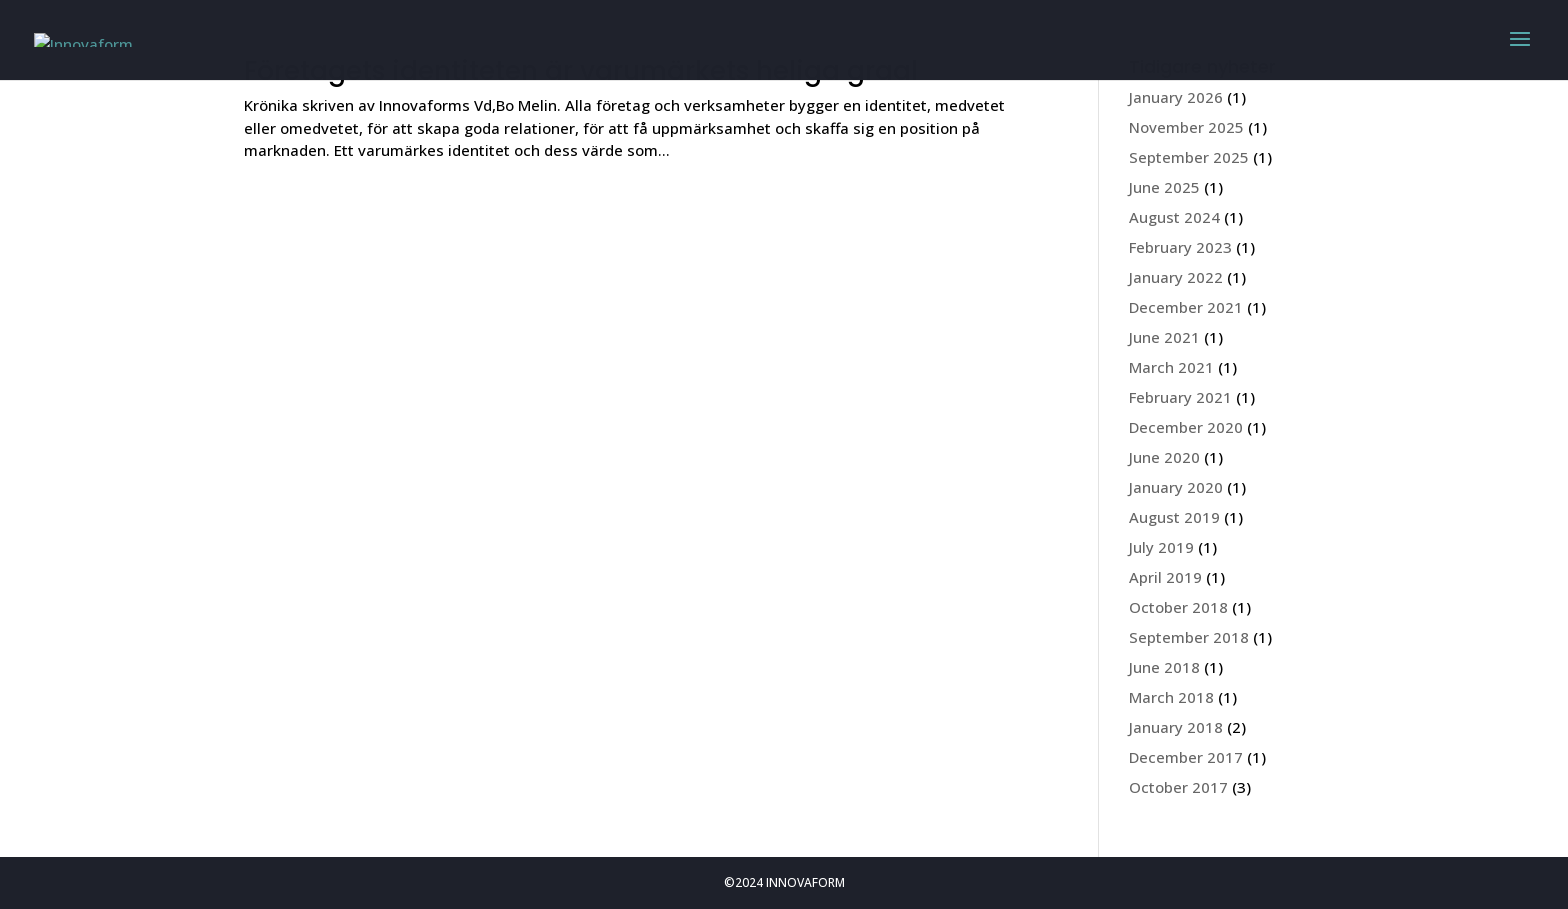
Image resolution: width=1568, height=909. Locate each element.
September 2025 (1189, 157)
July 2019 (1161, 547)
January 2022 (1176, 277)
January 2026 (1176, 97)
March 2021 (1171, 367)
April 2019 (1165, 577)
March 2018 (1171, 697)
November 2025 (1186, 127)
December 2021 (1186, 307)
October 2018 (1178, 607)
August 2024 (1174, 217)
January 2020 (1176, 487)
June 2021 (1164, 337)
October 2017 (1178, 787)
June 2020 (1164, 457)
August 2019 (1174, 517)
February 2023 (1180, 247)
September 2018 (1189, 637)
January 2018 (1176, 727)
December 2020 (1186, 427)
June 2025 (1164, 187)
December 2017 (1186, 757)
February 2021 (1180, 397)
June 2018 (1164, 667)
